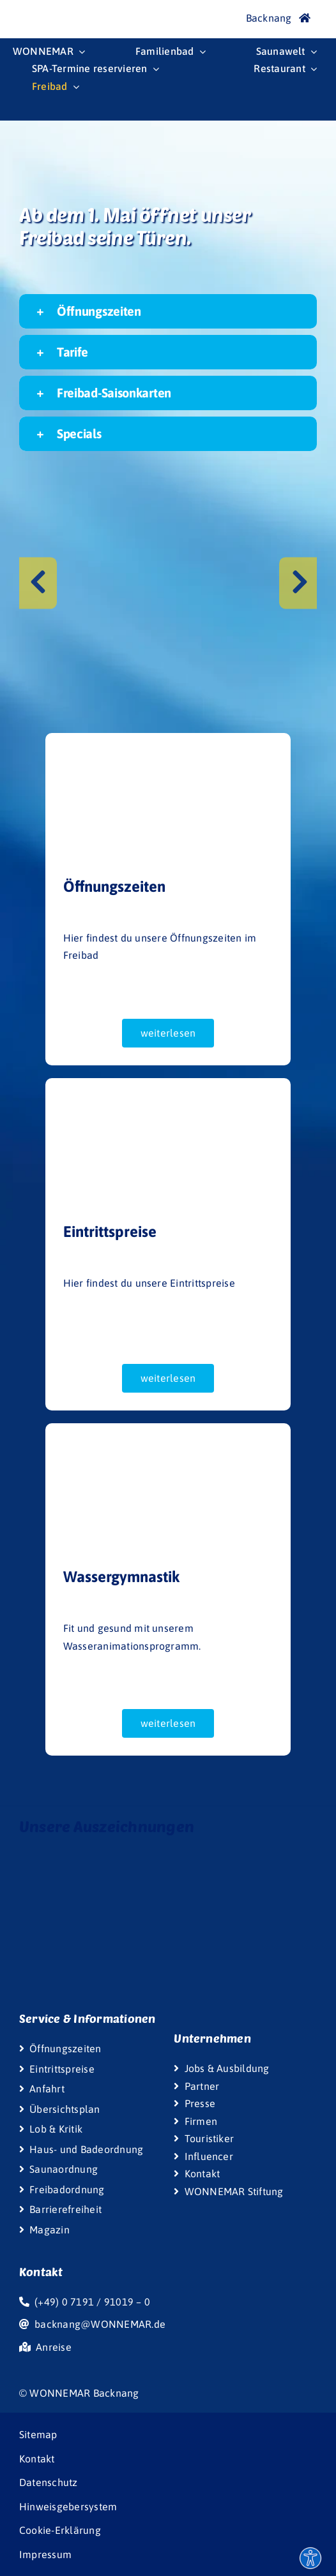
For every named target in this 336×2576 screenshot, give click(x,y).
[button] (168, 311)
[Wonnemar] (38, 11)
